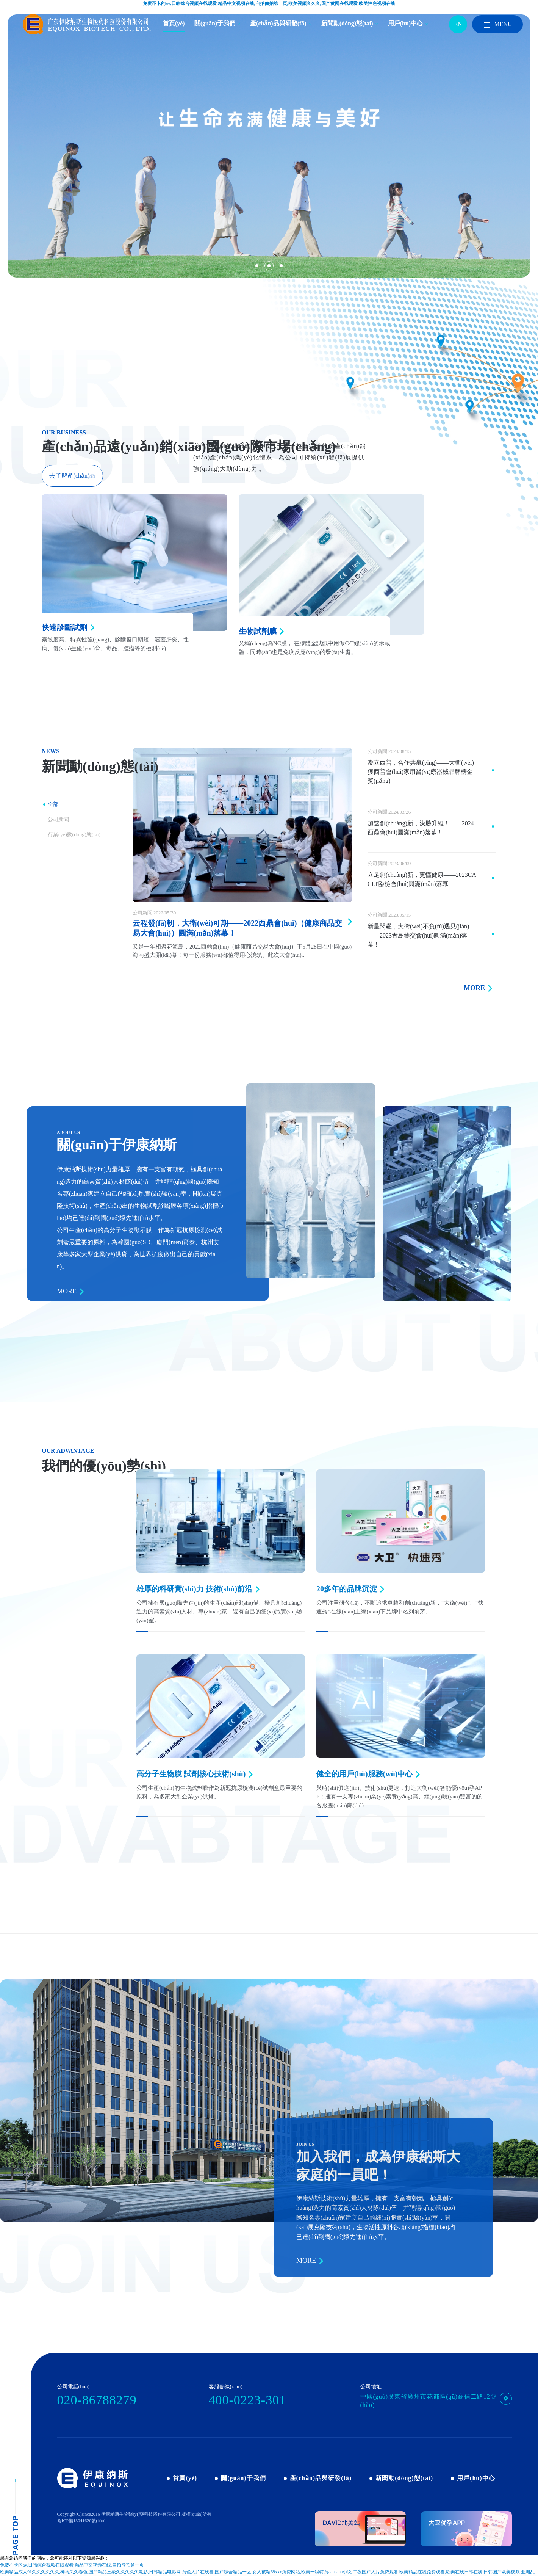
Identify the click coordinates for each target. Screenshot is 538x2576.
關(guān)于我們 (214, 23)
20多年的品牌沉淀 (346, 1589)
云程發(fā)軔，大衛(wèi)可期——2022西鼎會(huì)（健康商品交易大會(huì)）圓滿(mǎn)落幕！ (237, 928)
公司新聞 (58, 819)
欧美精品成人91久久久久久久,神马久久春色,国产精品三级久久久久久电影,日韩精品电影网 (90, 2571)
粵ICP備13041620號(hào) (81, 2520)
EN (458, 24)
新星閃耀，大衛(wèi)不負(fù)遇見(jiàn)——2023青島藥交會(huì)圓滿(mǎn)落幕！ (418, 935)
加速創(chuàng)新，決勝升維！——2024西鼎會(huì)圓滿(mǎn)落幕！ (421, 828)
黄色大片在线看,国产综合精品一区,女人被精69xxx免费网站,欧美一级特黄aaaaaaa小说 (267, 2571)
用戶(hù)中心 (405, 23)
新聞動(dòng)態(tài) (347, 23)
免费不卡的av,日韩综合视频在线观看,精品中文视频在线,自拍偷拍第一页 (72, 2565)
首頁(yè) (174, 23)
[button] (256, 265)
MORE (474, 988)
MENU (497, 25)
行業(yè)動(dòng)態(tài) (74, 834)
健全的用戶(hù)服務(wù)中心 (364, 1774)
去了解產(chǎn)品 (72, 475)
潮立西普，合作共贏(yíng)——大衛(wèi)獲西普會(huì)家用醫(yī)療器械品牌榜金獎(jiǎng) (421, 771)
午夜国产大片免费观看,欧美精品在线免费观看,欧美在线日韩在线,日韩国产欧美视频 (436, 2571)
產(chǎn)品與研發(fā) (278, 23)
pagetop (15, 2517)
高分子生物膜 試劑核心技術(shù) (191, 1774)
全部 (53, 804)
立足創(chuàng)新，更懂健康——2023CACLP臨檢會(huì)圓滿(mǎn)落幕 (422, 879)
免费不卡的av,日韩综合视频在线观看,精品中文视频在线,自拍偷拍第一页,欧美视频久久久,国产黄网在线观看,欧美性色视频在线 (269, 3)
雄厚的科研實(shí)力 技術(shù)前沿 (194, 1589)
